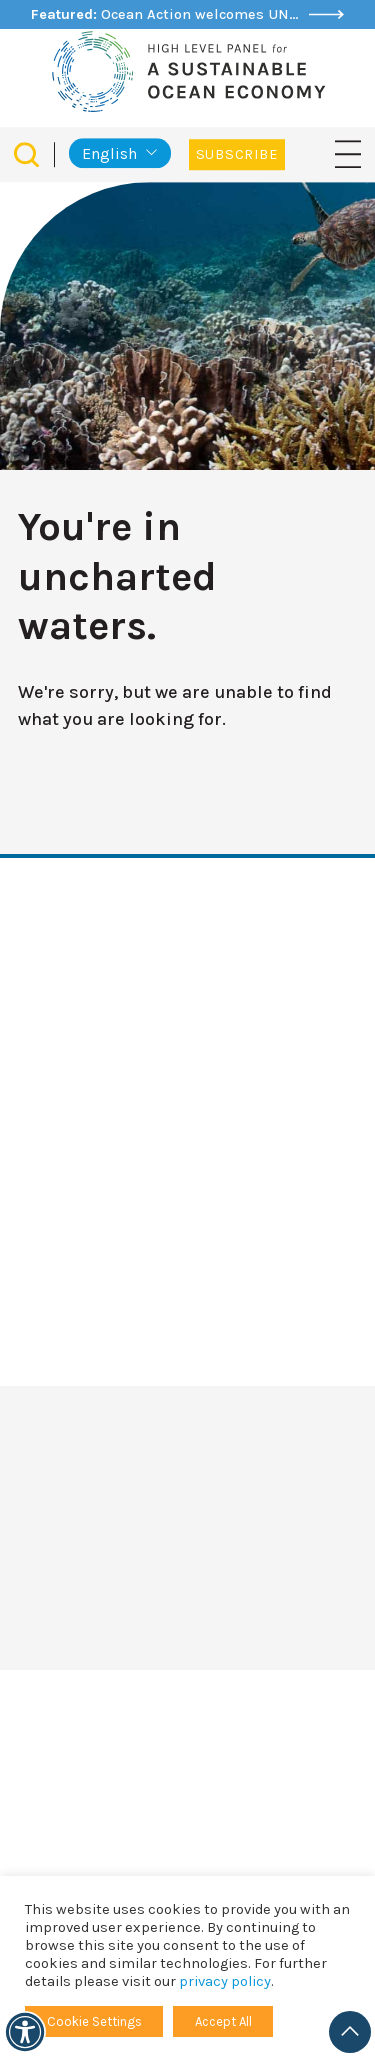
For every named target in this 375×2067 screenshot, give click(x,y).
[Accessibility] (25, 2032)
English (109, 153)
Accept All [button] (223, 2021)
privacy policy (225, 1981)
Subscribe (237, 154)
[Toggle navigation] (348, 153)
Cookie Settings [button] (94, 2021)
